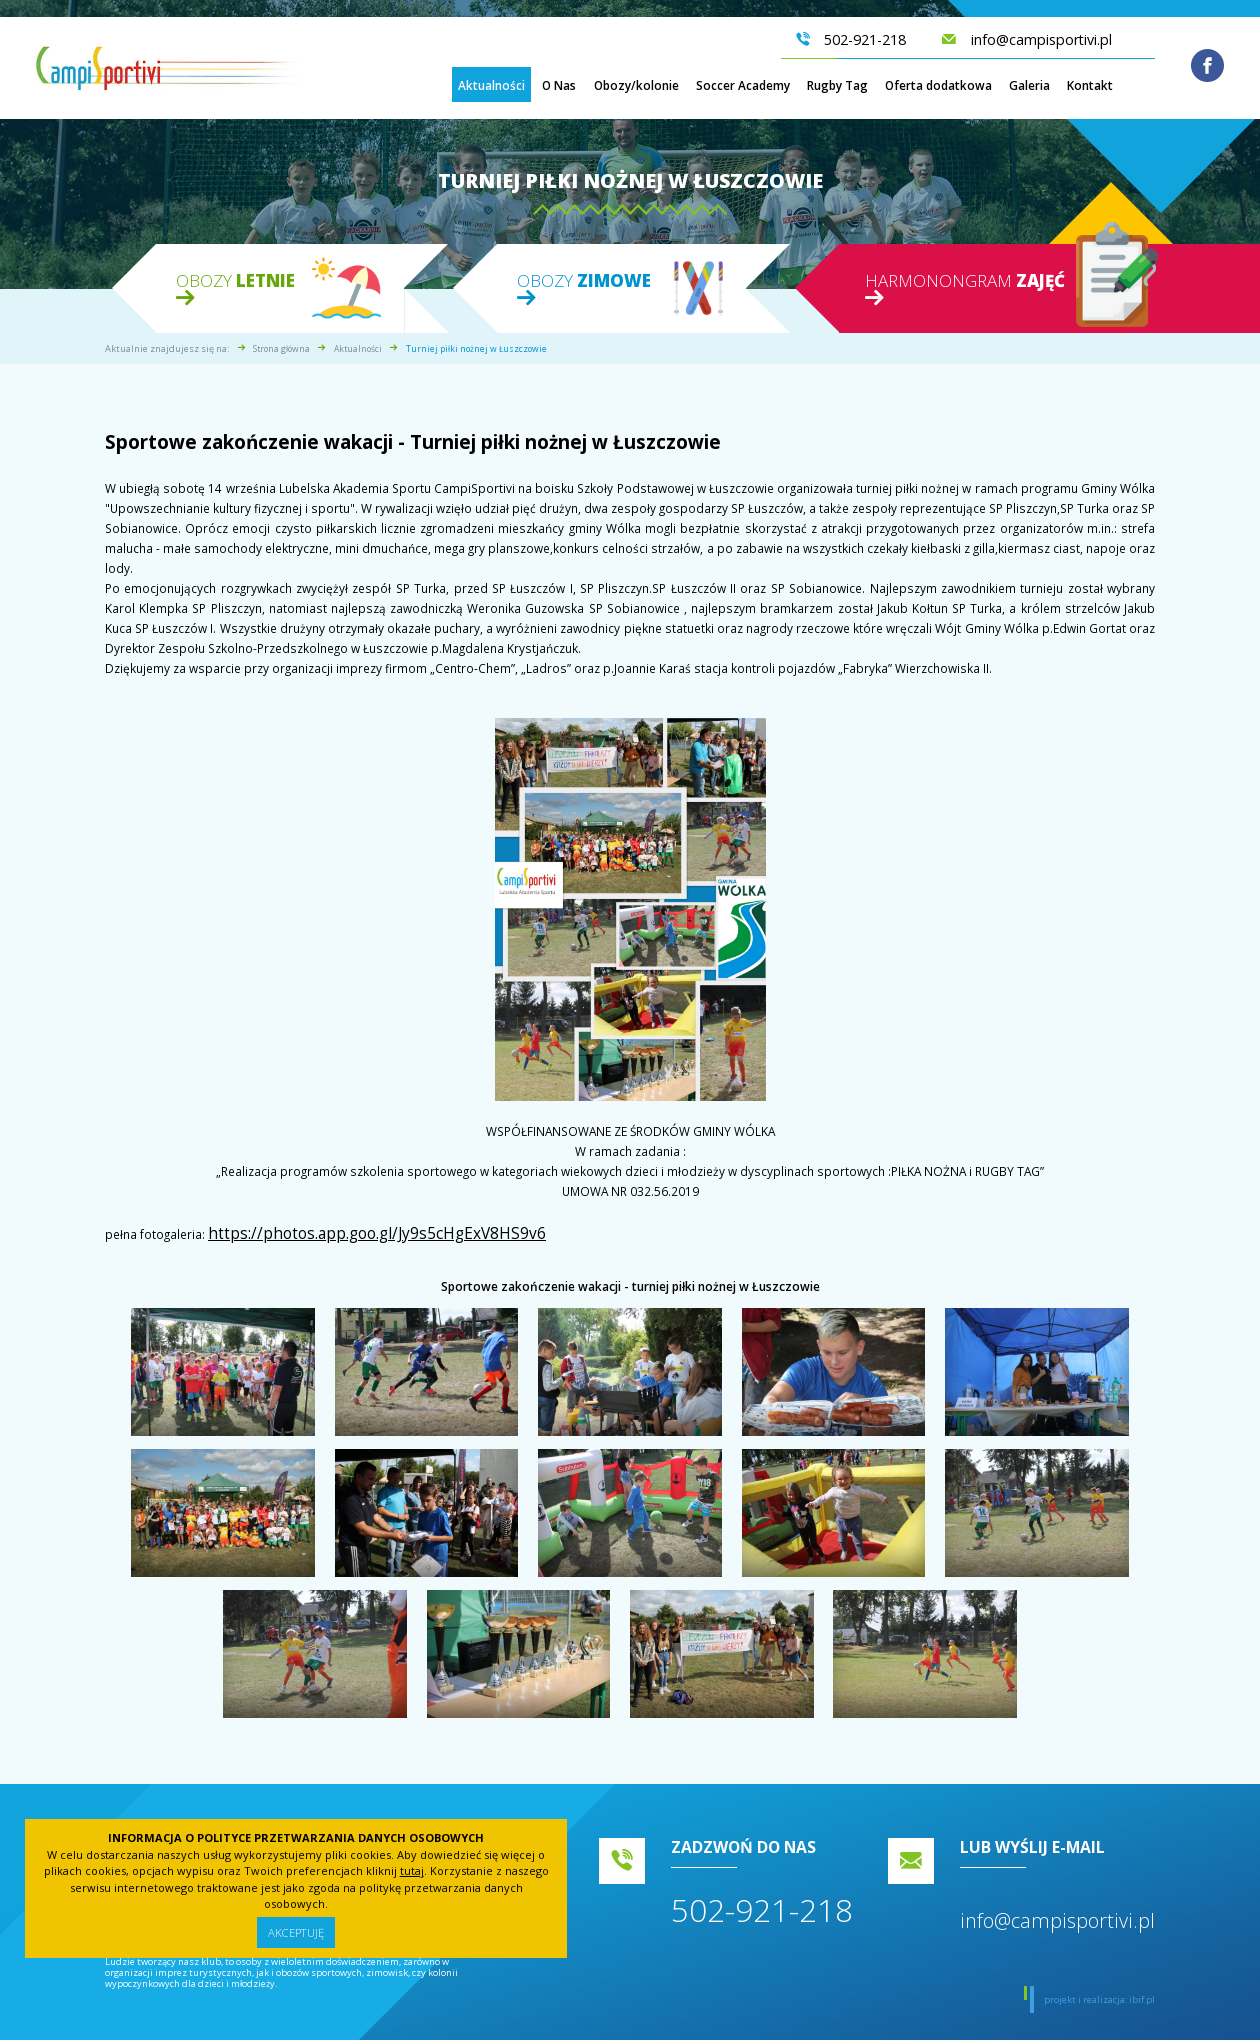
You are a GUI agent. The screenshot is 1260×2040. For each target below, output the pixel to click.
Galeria (1029, 87)
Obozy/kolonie (636, 87)
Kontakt (1090, 87)
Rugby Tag (837, 87)
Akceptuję (296, 1932)
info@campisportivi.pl (1057, 1914)
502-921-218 (762, 1903)
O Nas (559, 87)
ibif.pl (1142, 1993)
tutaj (412, 1869)
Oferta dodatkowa (938, 87)
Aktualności (491, 87)
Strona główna (281, 348)
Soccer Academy (743, 87)
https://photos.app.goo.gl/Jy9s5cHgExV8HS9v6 (338, 1231)
